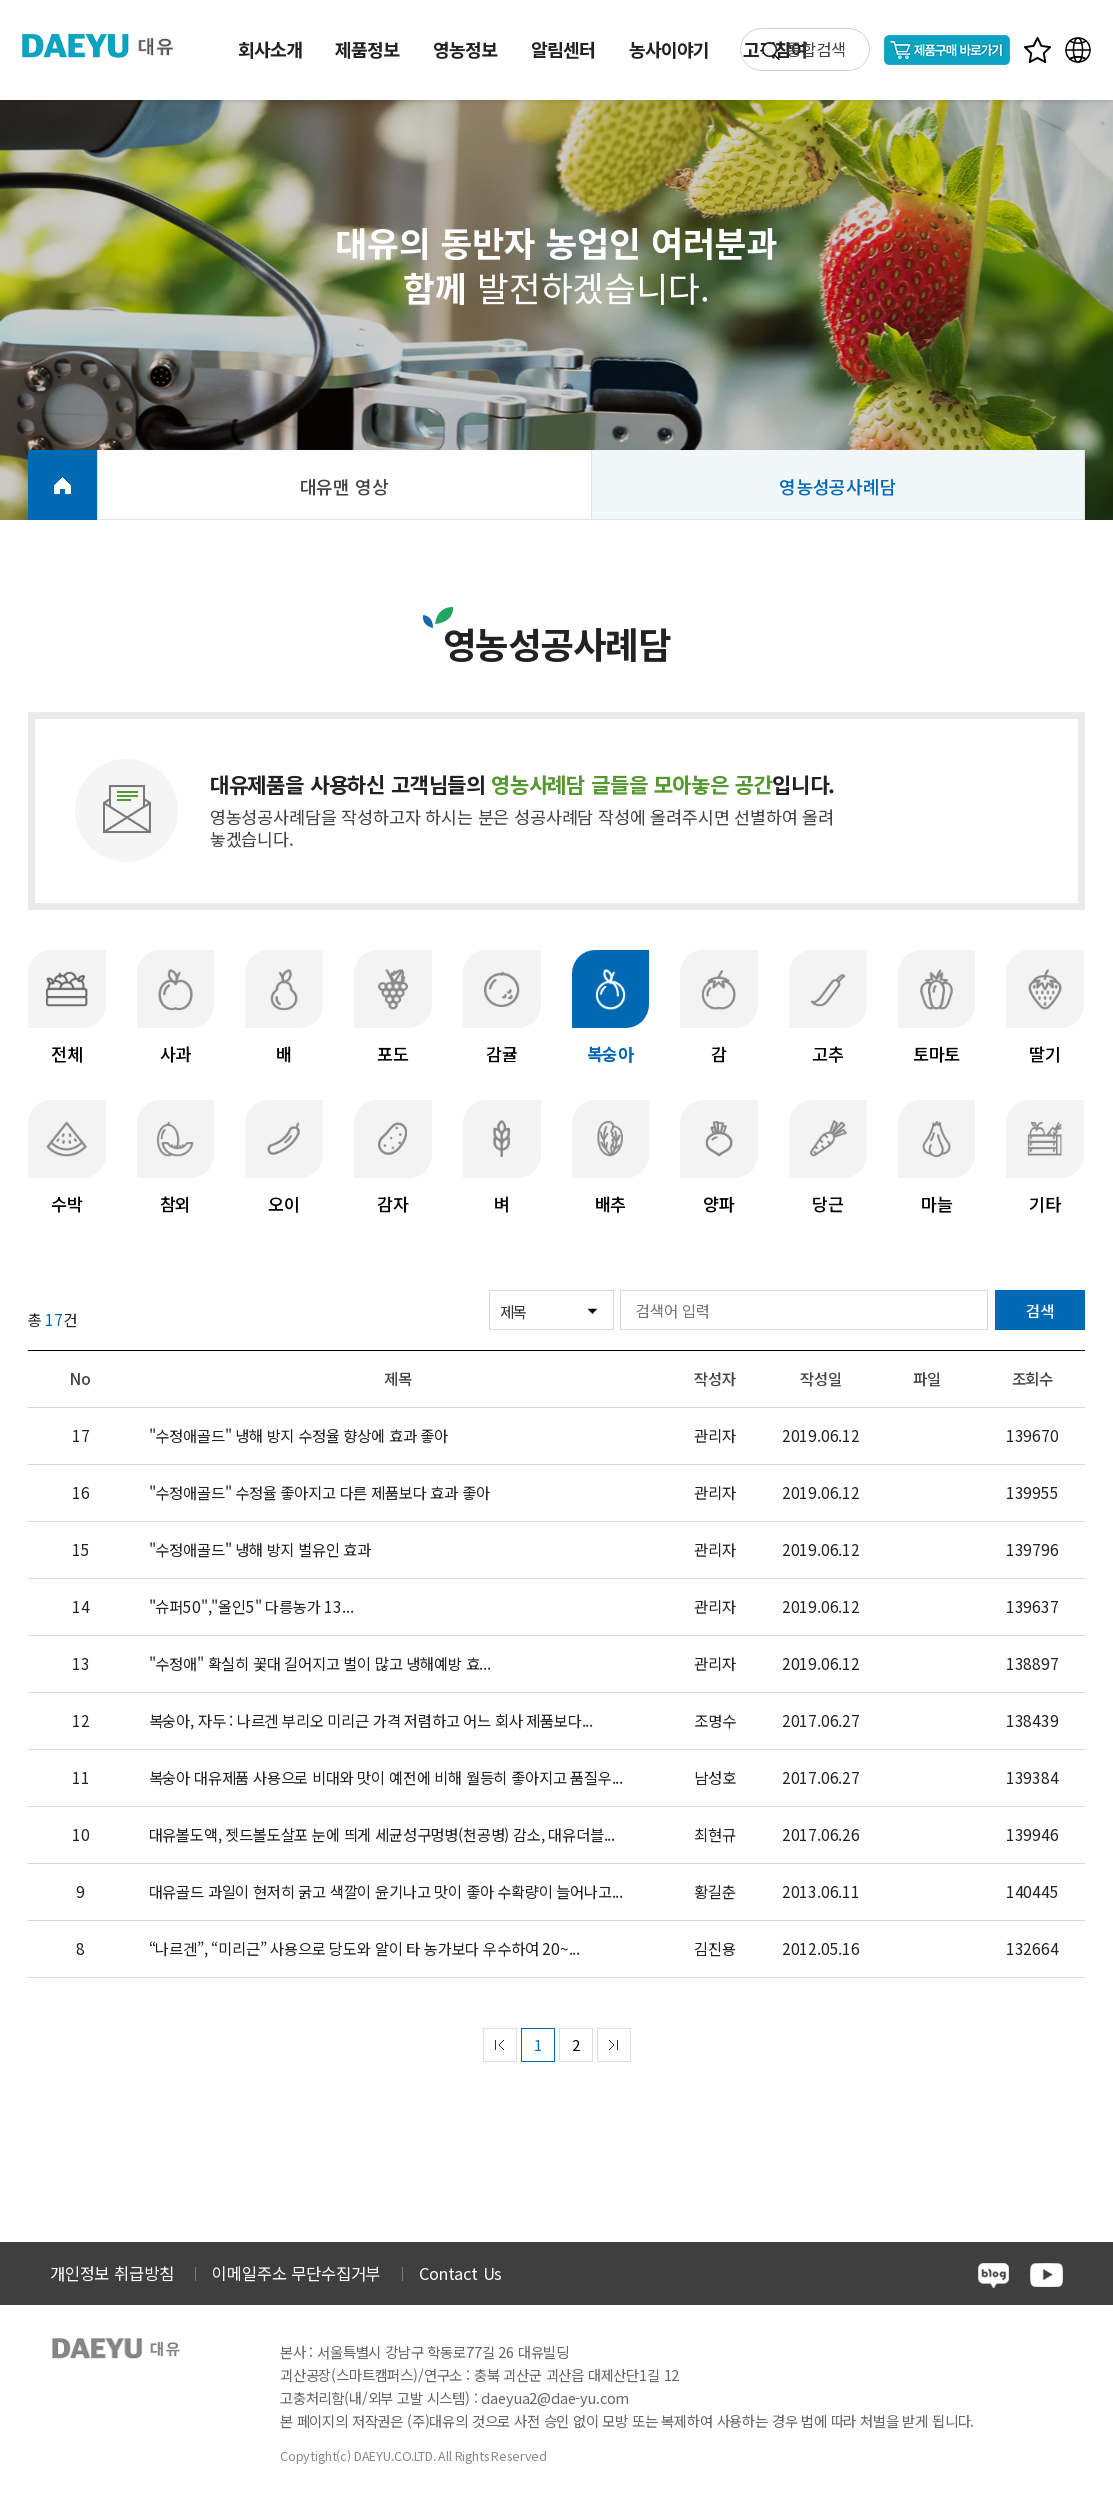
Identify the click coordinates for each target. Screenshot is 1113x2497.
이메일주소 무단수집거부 (296, 2273)
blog (993, 2275)
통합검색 (815, 49)
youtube (1046, 2275)
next (614, 2045)
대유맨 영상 (344, 486)
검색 (1040, 1310)
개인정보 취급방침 (111, 2273)
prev (500, 2045)
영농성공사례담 (838, 486)
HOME (62, 485)
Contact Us (460, 2273)
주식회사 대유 (110, 46)
